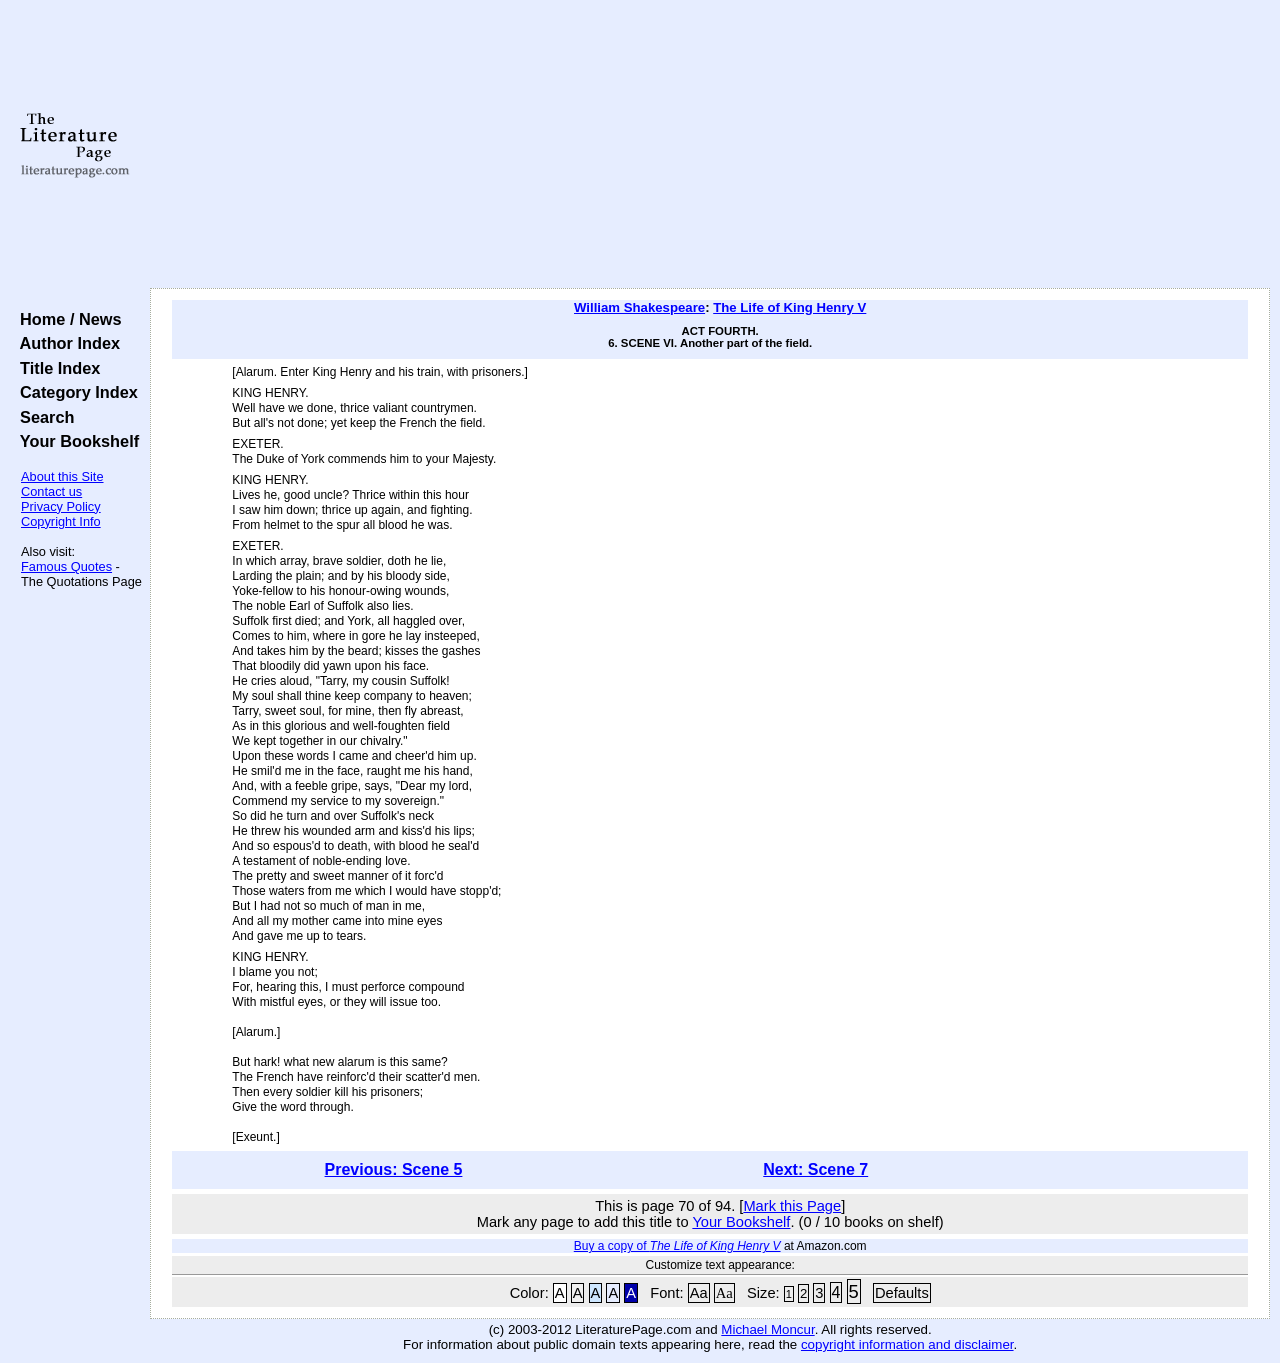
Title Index (55, 368)
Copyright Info (61, 521)
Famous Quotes (66, 566)
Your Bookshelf (75, 441)
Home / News (66, 319)
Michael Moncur (767, 1329)
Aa (699, 1293)
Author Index (65, 343)
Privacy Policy (61, 506)
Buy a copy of (677, 1246)
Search (42, 417)
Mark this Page (792, 1206)
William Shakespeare (639, 307)
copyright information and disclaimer (907, 1344)
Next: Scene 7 (815, 1169)
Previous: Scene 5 (394, 1169)
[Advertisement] (710, 145)
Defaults (902, 1293)
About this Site (62, 476)
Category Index (74, 392)
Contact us (51, 491)
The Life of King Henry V (789, 307)
